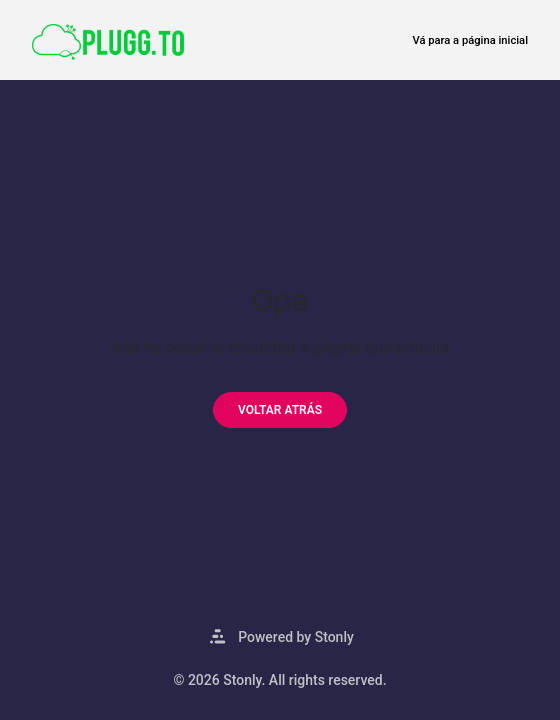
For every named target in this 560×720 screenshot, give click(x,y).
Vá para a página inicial (470, 40)
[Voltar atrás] (280, 410)
